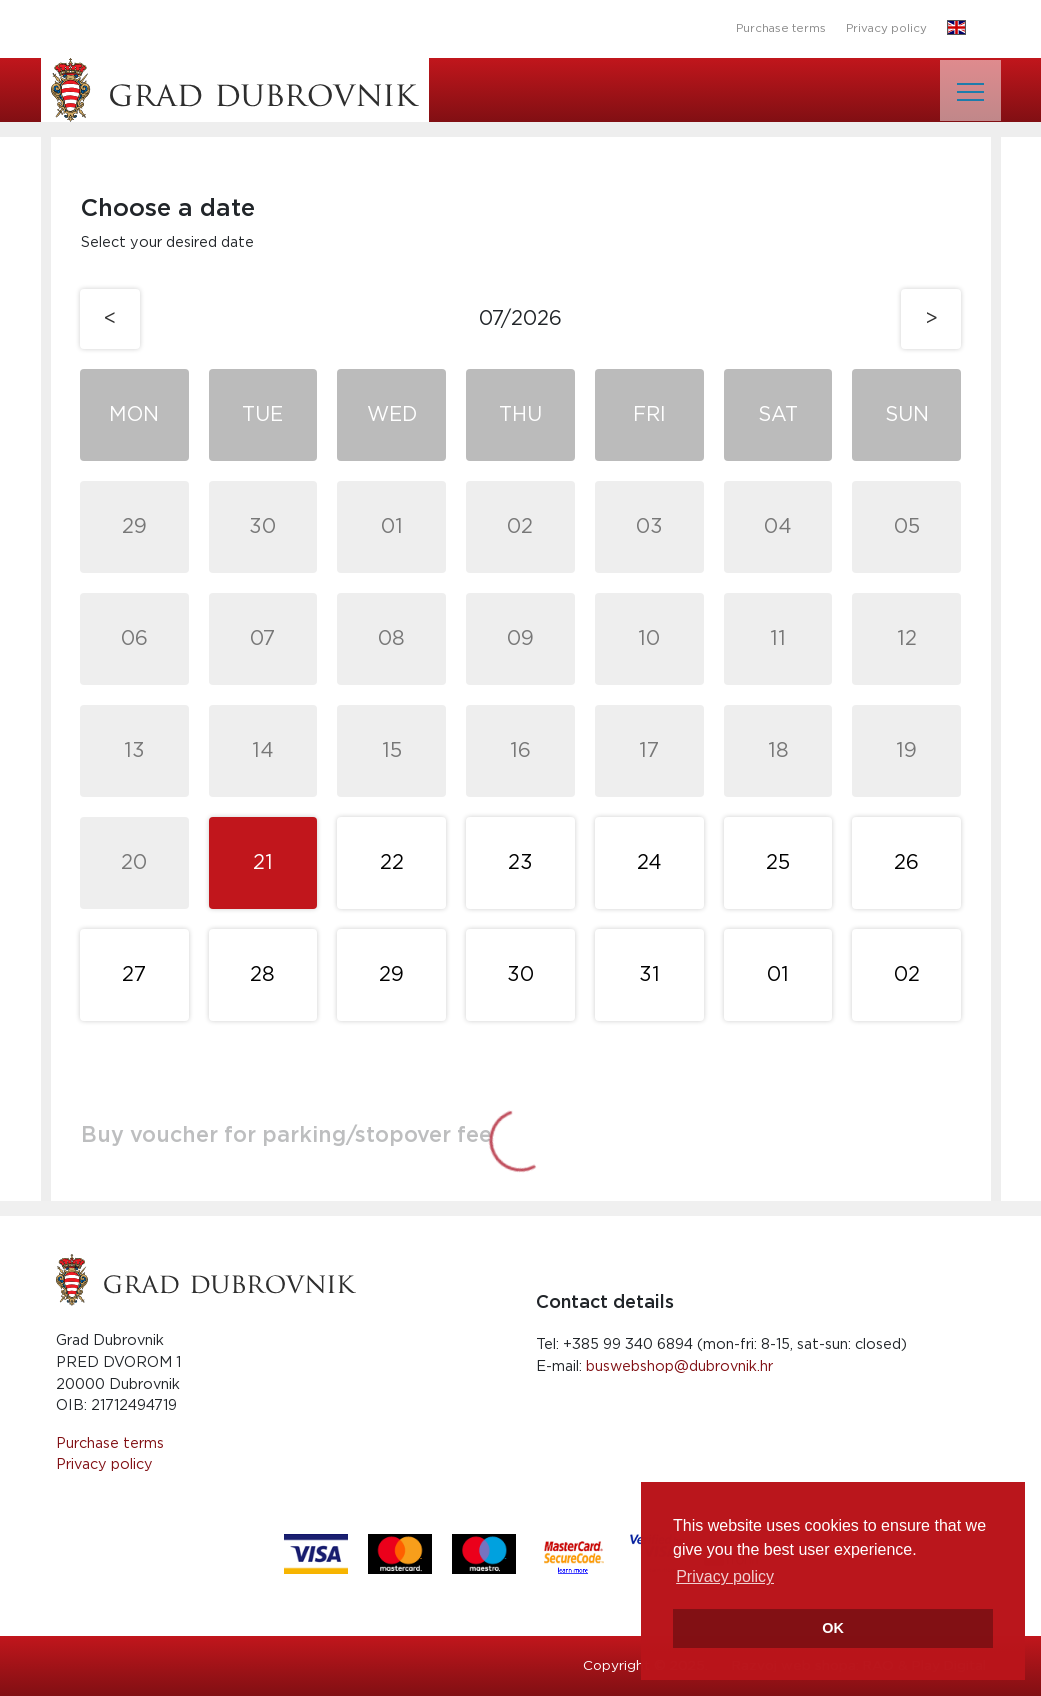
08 (391, 639)
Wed (392, 415)
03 (649, 527)
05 (907, 527)
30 (262, 527)
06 (134, 639)
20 (134, 863)
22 (392, 863)
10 (649, 639)
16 (520, 751)
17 (649, 751)
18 (778, 751)
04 (778, 527)
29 (134, 527)
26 (906, 863)
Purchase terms (781, 28)
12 (907, 639)
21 (263, 863)
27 (134, 975)
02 (520, 527)
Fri (649, 415)
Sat (778, 415)
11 (778, 639)
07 (262, 639)
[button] (956, 29)
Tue (262, 415)
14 (263, 751)
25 (778, 863)
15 (392, 751)
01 (392, 527)
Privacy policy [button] (725, 1576)
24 (649, 863)
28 (262, 975)
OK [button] (833, 1628)
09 (520, 639)
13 (134, 751)
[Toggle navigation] (970, 90)
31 (649, 975)
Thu (520, 415)
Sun (907, 415)
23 (520, 863)
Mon (134, 415)
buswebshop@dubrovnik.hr (679, 1366)
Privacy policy (886, 28)
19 (906, 751)
